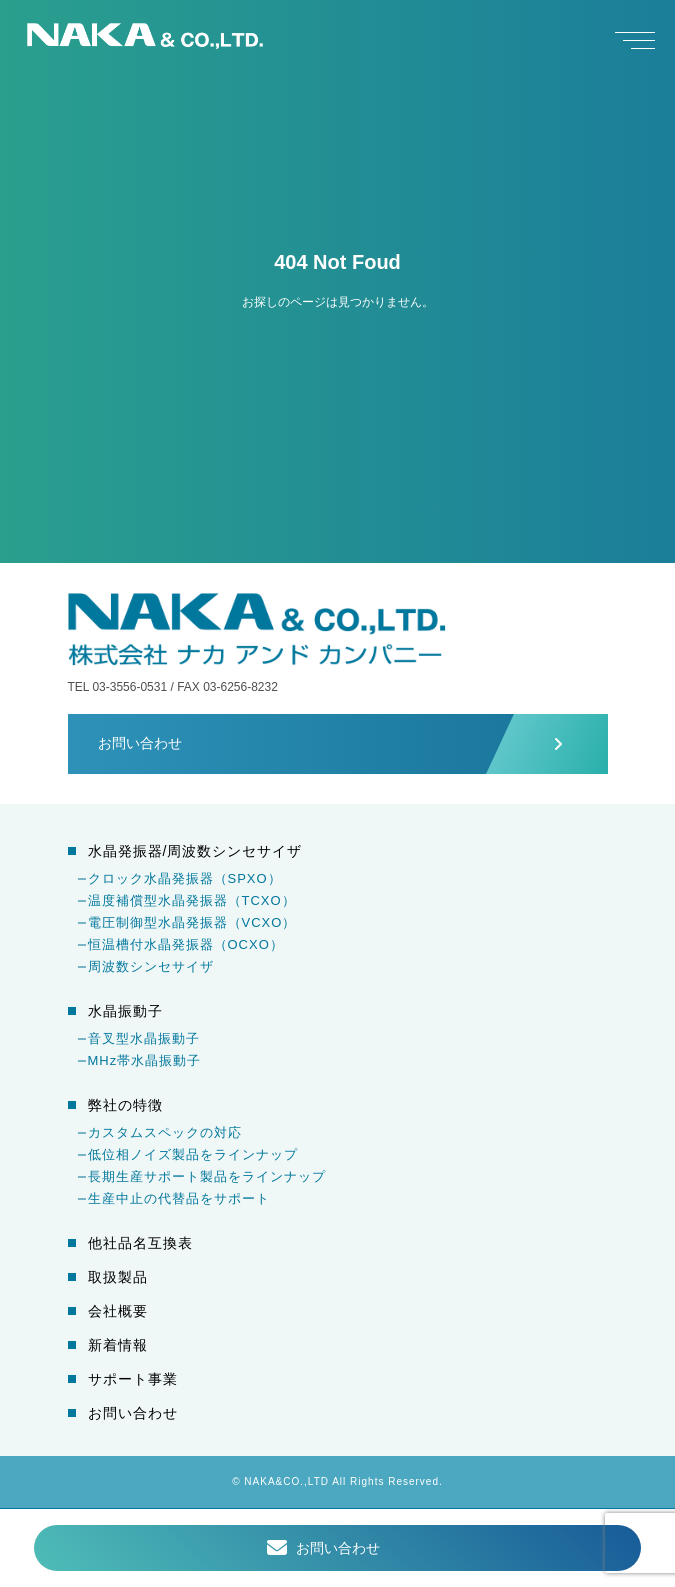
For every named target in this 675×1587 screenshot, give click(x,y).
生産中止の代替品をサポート (179, 1198)
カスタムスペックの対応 (165, 1132)
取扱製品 (118, 1277)
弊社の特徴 (125, 1105)
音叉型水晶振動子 (144, 1038)
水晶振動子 (125, 1011)
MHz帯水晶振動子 (145, 1060)
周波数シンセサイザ (151, 966)
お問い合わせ (133, 1413)
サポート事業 (133, 1379)
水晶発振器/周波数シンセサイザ (195, 851)
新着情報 (118, 1345)
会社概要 (118, 1311)
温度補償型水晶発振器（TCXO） (192, 900)
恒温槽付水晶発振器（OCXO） (186, 944)
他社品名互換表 (140, 1243)
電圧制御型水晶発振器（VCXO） (192, 922)
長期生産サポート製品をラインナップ (207, 1176)
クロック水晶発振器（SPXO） (185, 878)
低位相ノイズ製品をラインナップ (193, 1154)
